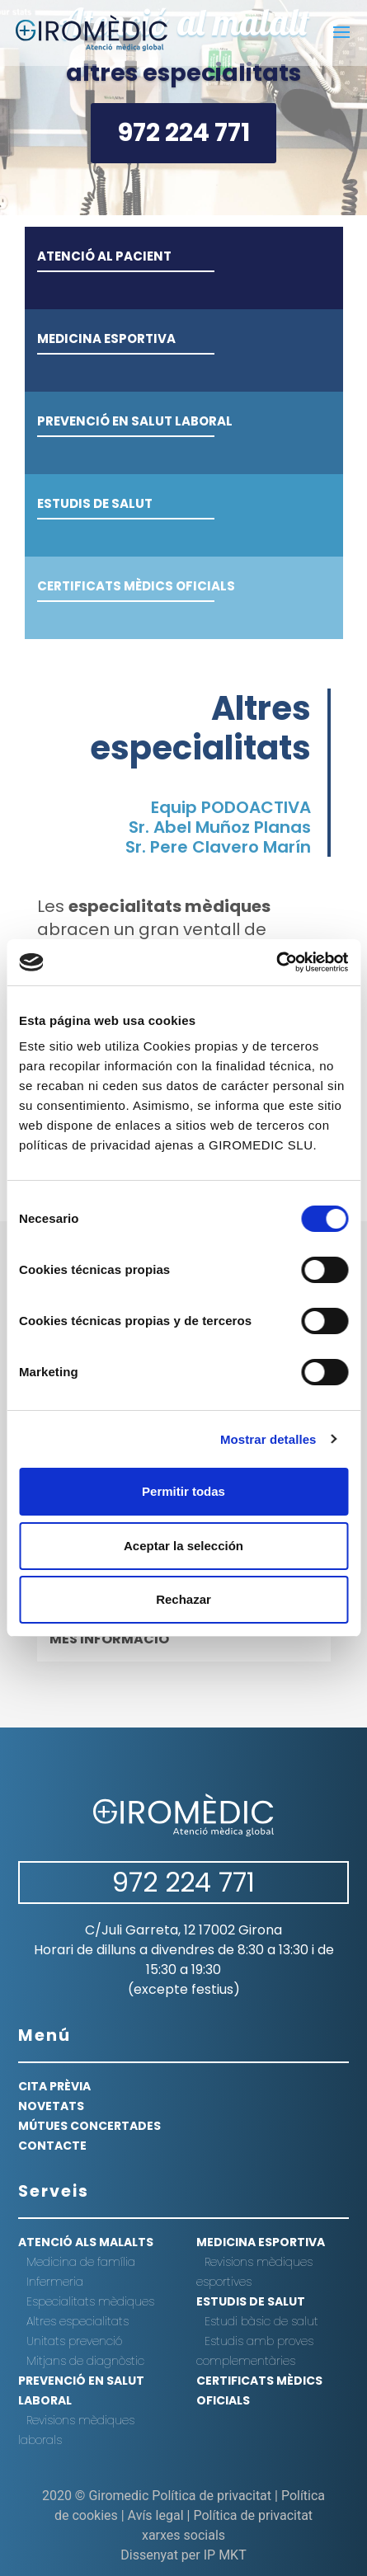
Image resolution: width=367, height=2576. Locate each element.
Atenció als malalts (85, 2242)
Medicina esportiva (260, 2242)
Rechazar (183, 1599)
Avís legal (156, 2515)
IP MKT (225, 2555)
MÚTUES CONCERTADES (89, 2126)
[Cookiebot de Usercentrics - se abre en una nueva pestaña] (276, 962)
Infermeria (54, 2281)
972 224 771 (183, 132)
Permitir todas (183, 1491)
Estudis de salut (250, 2301)
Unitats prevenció (74, 2341)
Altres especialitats (77, 2321)
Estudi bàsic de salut (261, 2321)
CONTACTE (52, 2145)
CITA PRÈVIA (54, 2086)
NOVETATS (51, 2106)
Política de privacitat (211, 2495)
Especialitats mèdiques (90, 2301)
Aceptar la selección (183, 1546)
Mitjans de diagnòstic (85, 2361)
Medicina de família (80, 2262)
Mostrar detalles (268, 1439)
